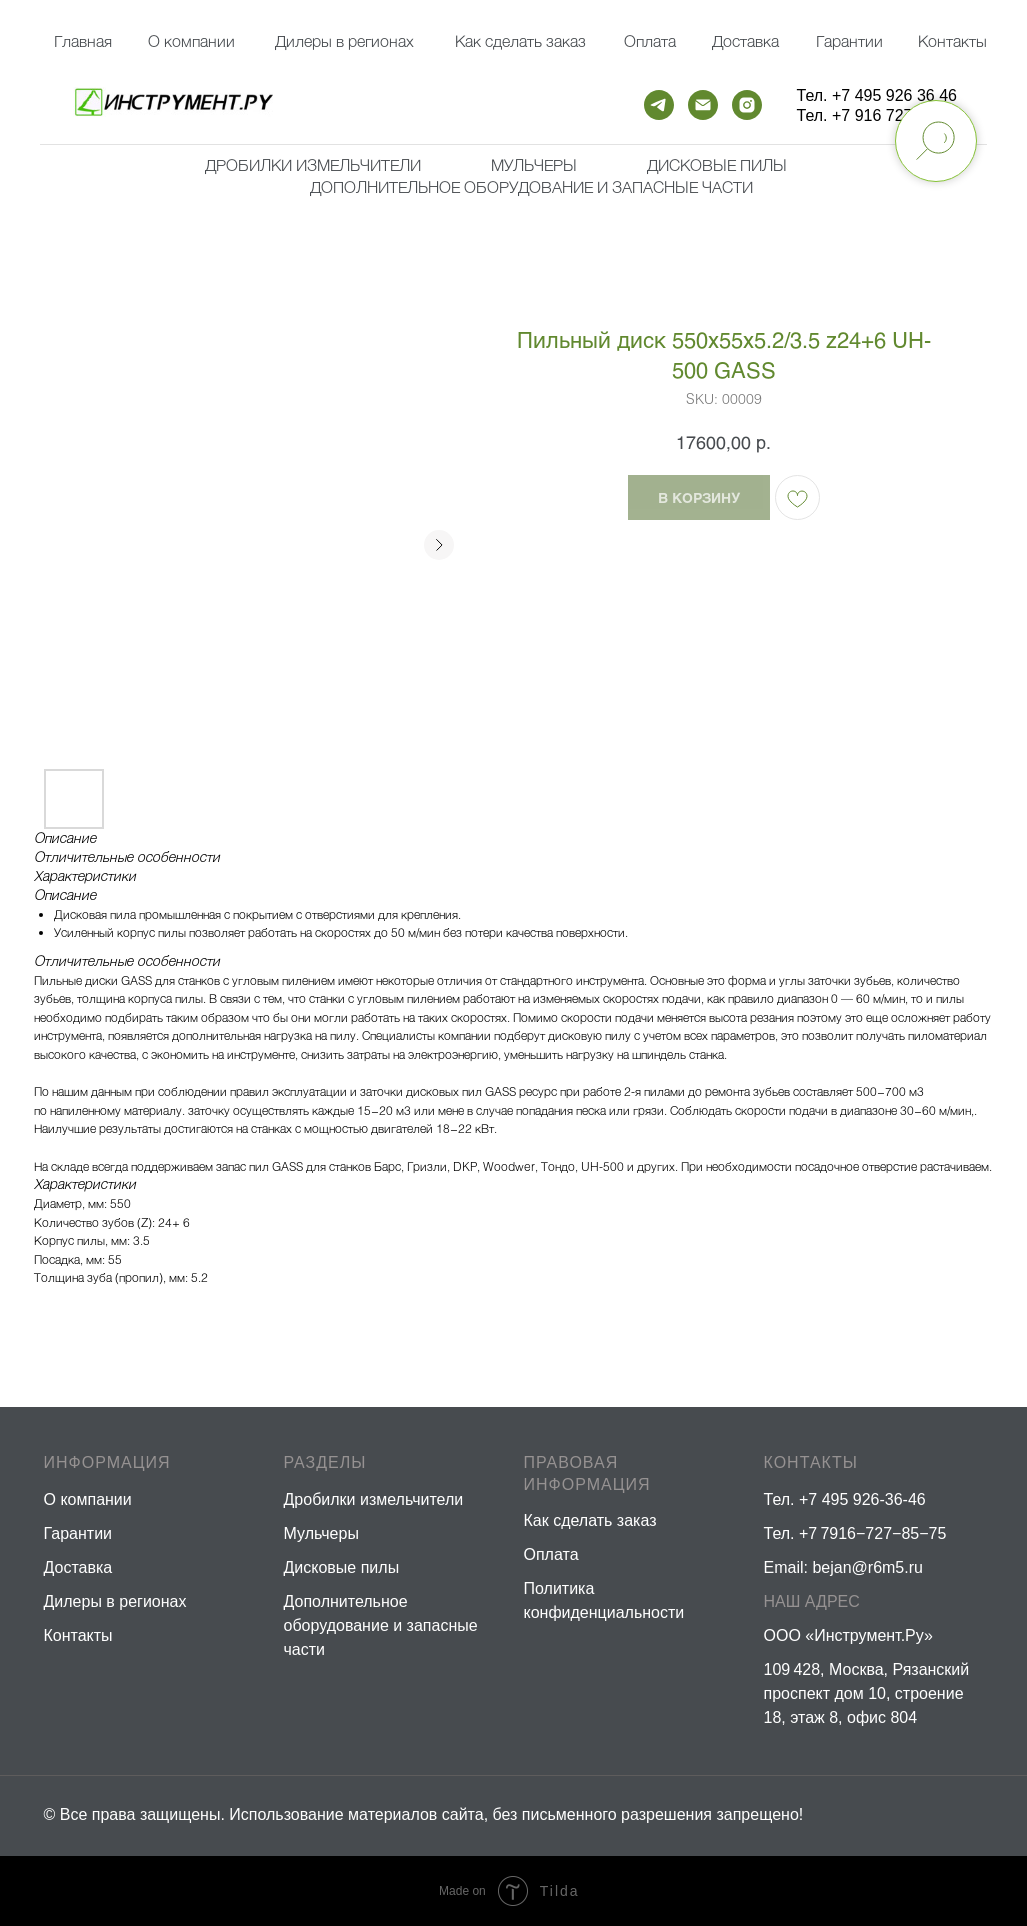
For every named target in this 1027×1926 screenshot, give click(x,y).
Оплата (650, 40)
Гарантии (849, 40)
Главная (83, 40)
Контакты (952, 40)
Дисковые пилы (717, 164)
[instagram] (747, 105)
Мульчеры (321, 1533)
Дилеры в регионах (344, 40)
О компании (191, 40)
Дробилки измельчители (313, 164)
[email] (703, 105)
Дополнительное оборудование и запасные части (531, 186)
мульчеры (534, 164)
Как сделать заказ (590, 1520)
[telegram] (659, 105)
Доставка (745, 40)
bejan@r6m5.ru (867, 1567)
